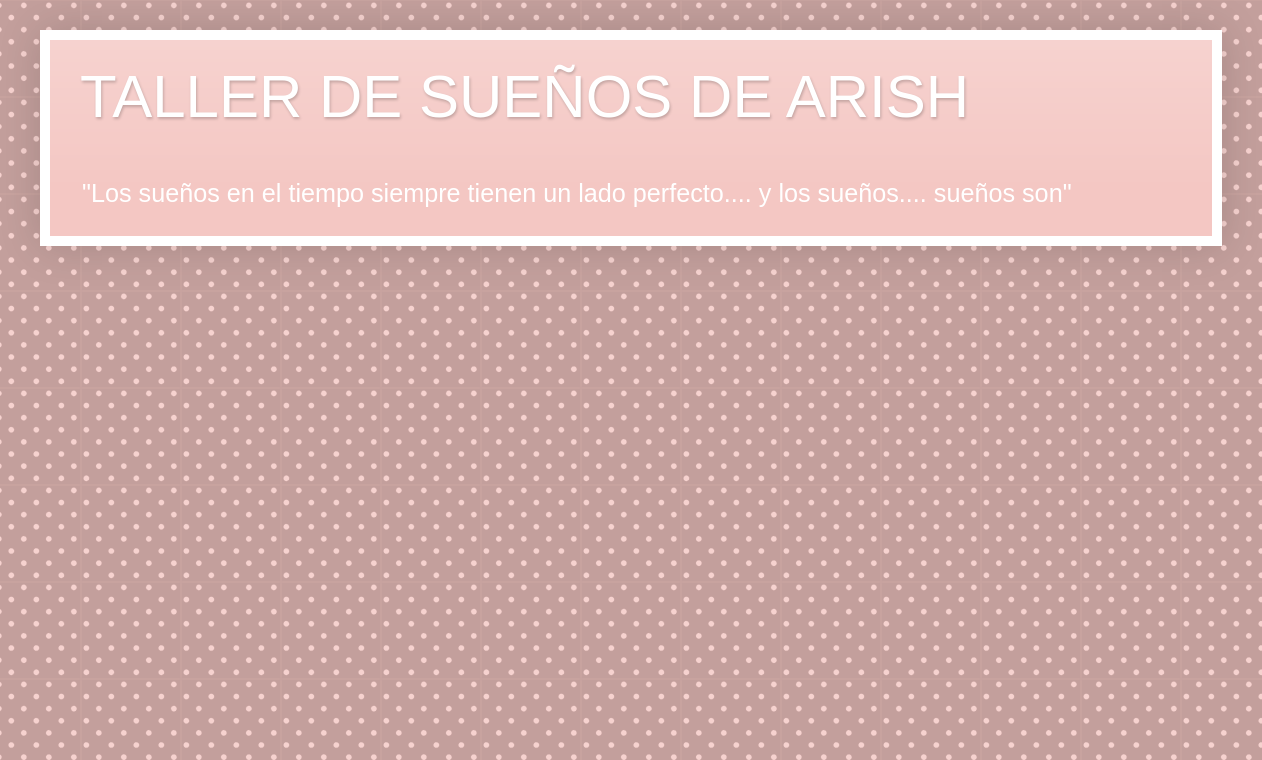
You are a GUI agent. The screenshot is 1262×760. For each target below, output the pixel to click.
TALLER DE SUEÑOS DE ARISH (524, 96)
